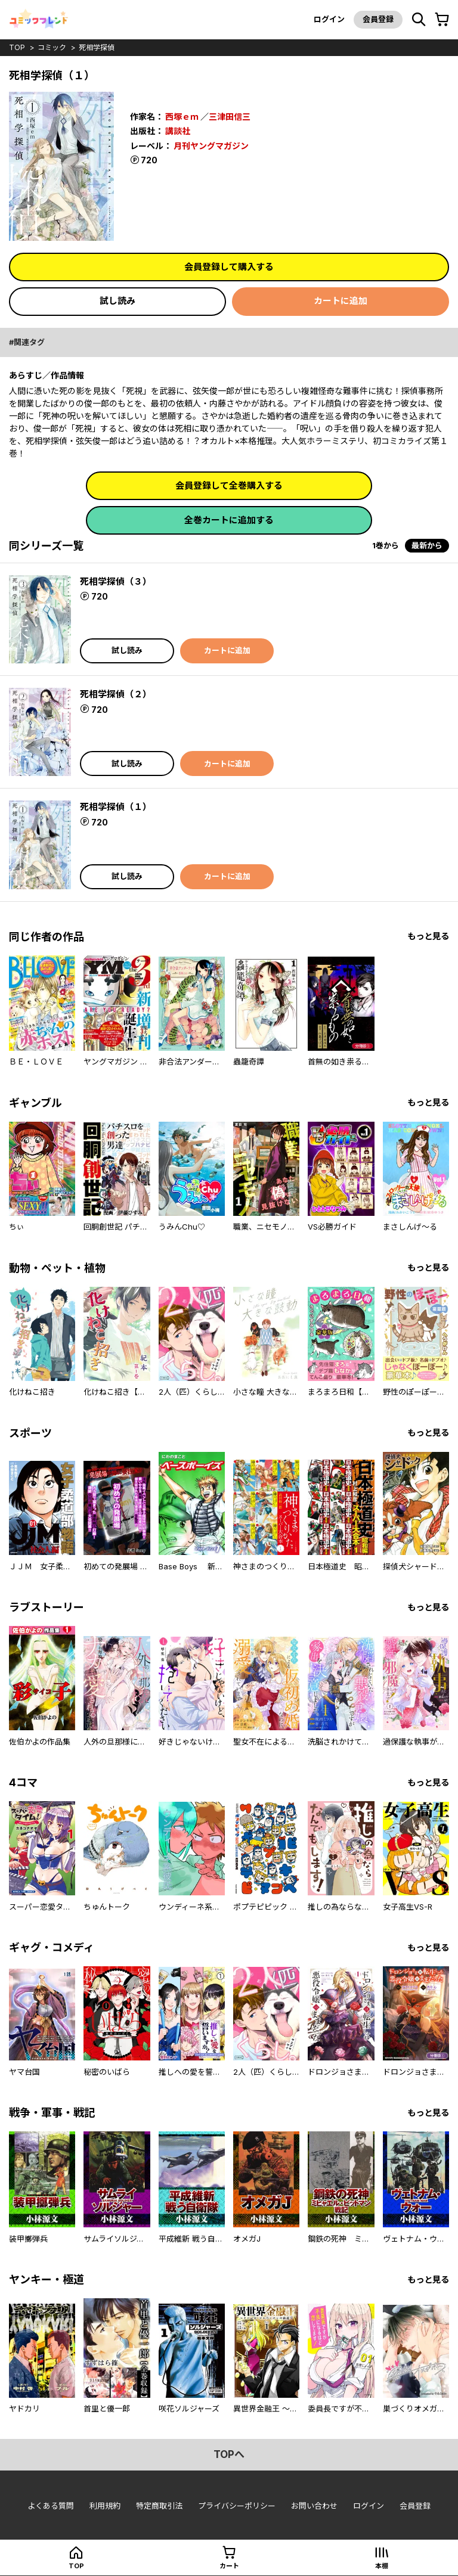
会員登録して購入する (229, 266)
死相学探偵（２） (115, 694)
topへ (229, 2454)
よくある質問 (50, 2505)
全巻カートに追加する (229, 520)
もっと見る (428, 936)
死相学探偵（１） (115, 806)
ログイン (329, 19)
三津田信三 (229, 116)
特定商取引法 (159, 2505)
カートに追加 (340, 300)
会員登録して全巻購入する (229, 485)
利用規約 (104, 2505)
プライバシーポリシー (237, 2505)
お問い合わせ (314, 2505)
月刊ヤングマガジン (211, 146)
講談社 (177, 131)
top (17, 47)
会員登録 (378, 19)
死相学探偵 (96, 47)
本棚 (381, 2566)
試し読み (117, 300)
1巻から (385, 545)
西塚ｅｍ (182, 116)
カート (229, 2566)
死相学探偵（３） (115, 581)
